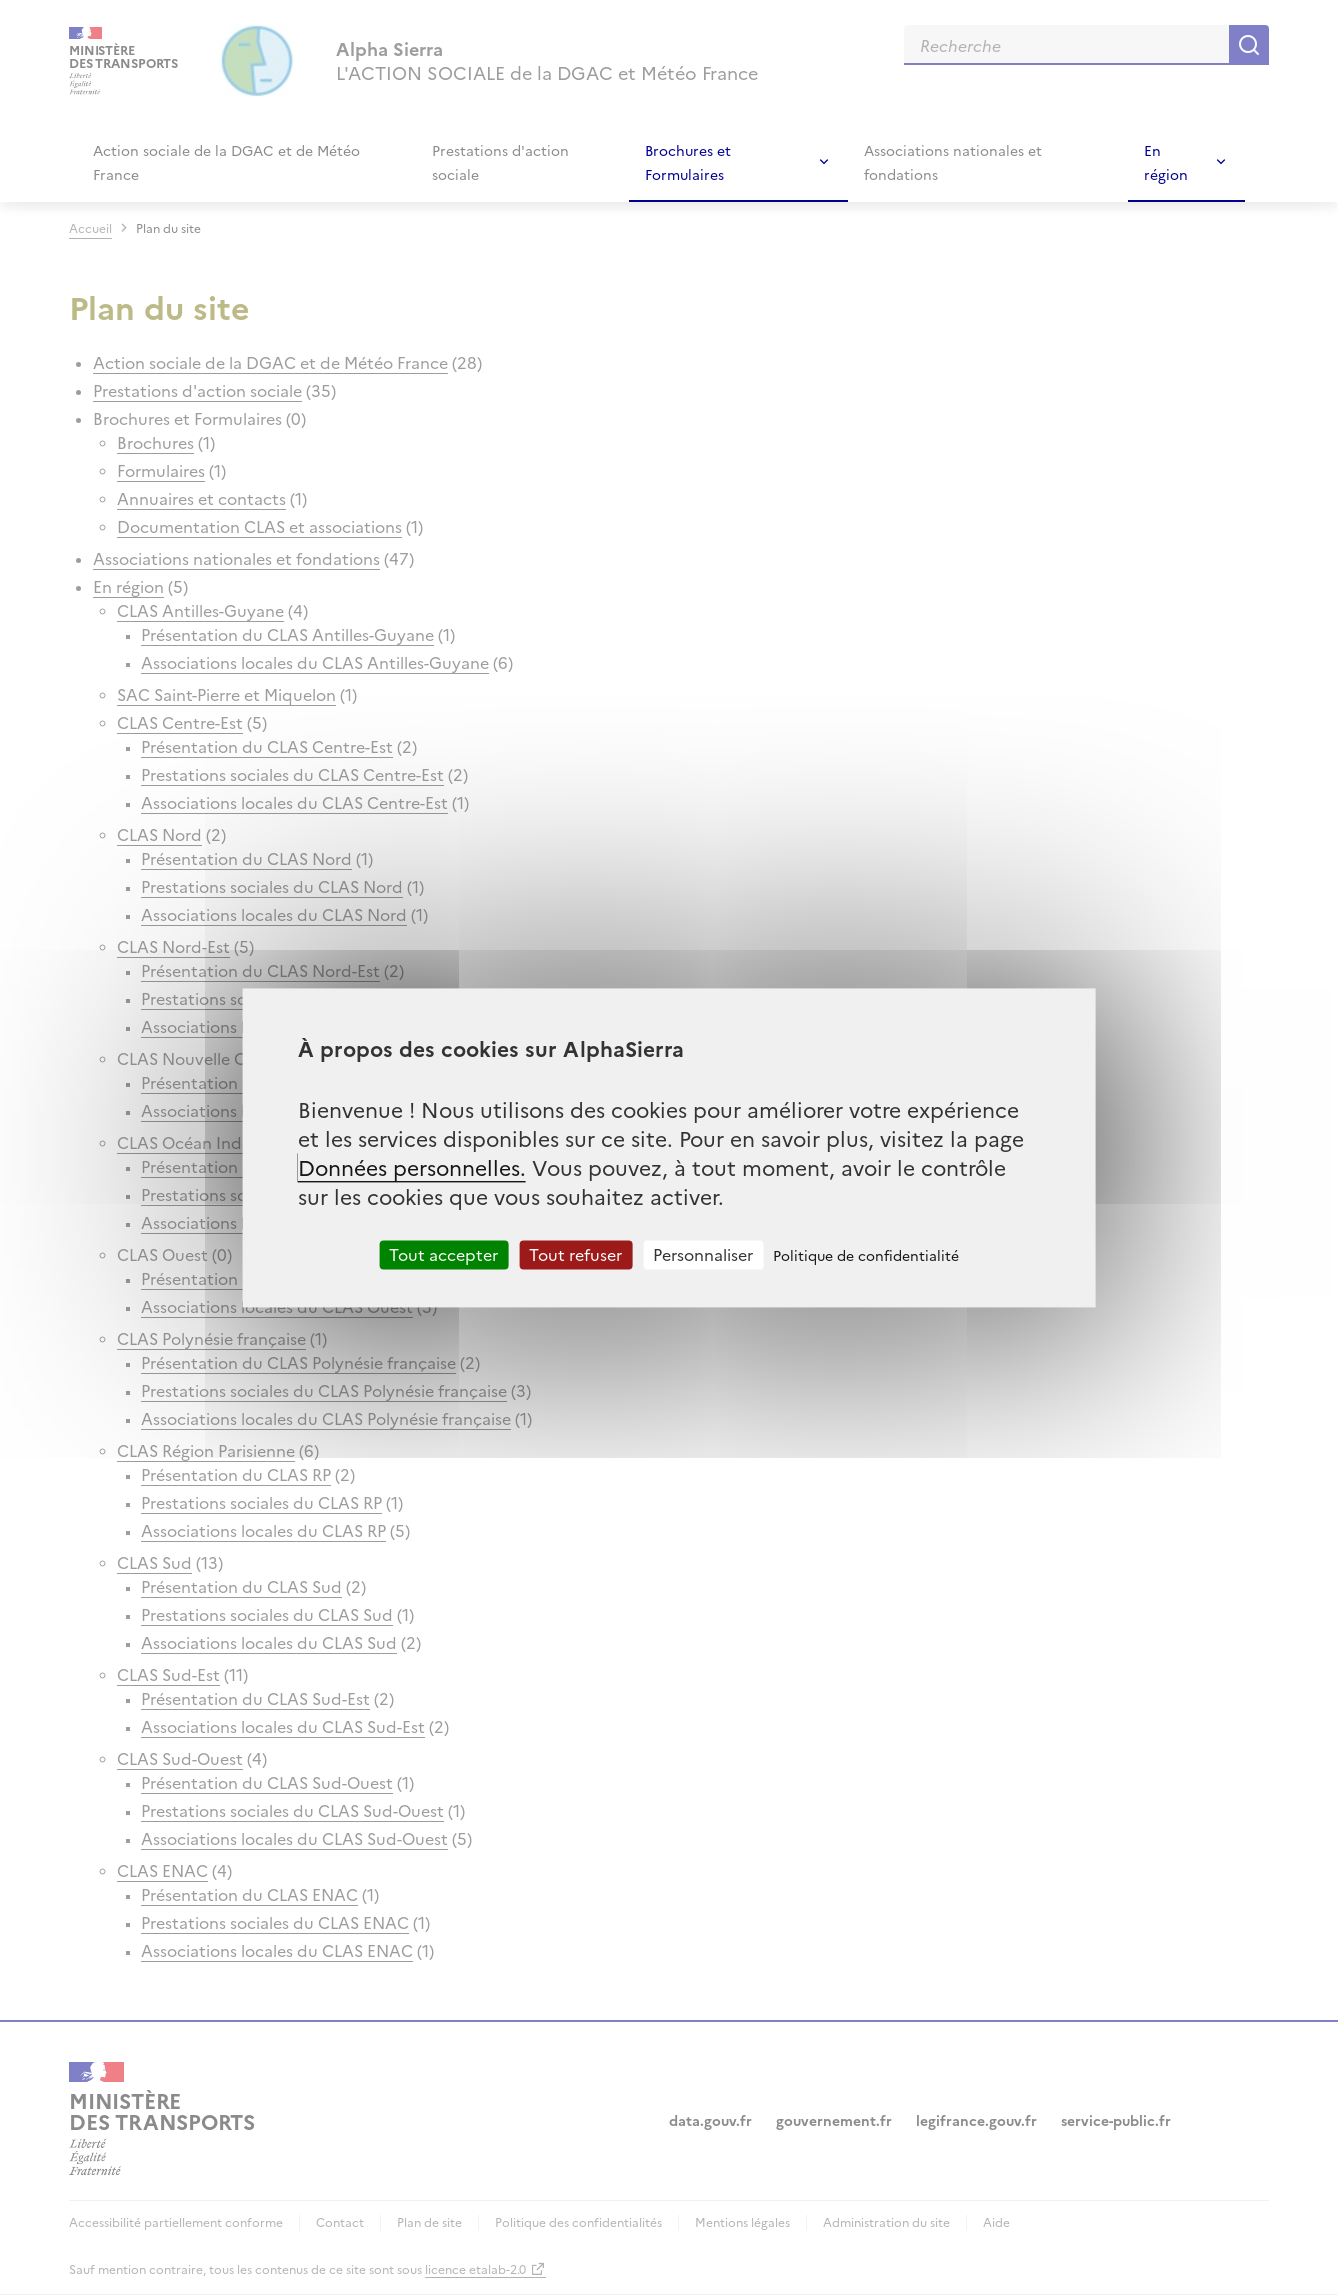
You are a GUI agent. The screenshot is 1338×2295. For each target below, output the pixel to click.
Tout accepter (443, 1254)
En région (1166, 162)
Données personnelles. (412, 1166)
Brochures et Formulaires (688, 162)
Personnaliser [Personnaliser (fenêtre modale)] (703, 1254)
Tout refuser (575, 1254)
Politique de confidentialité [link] (866, 1255)
